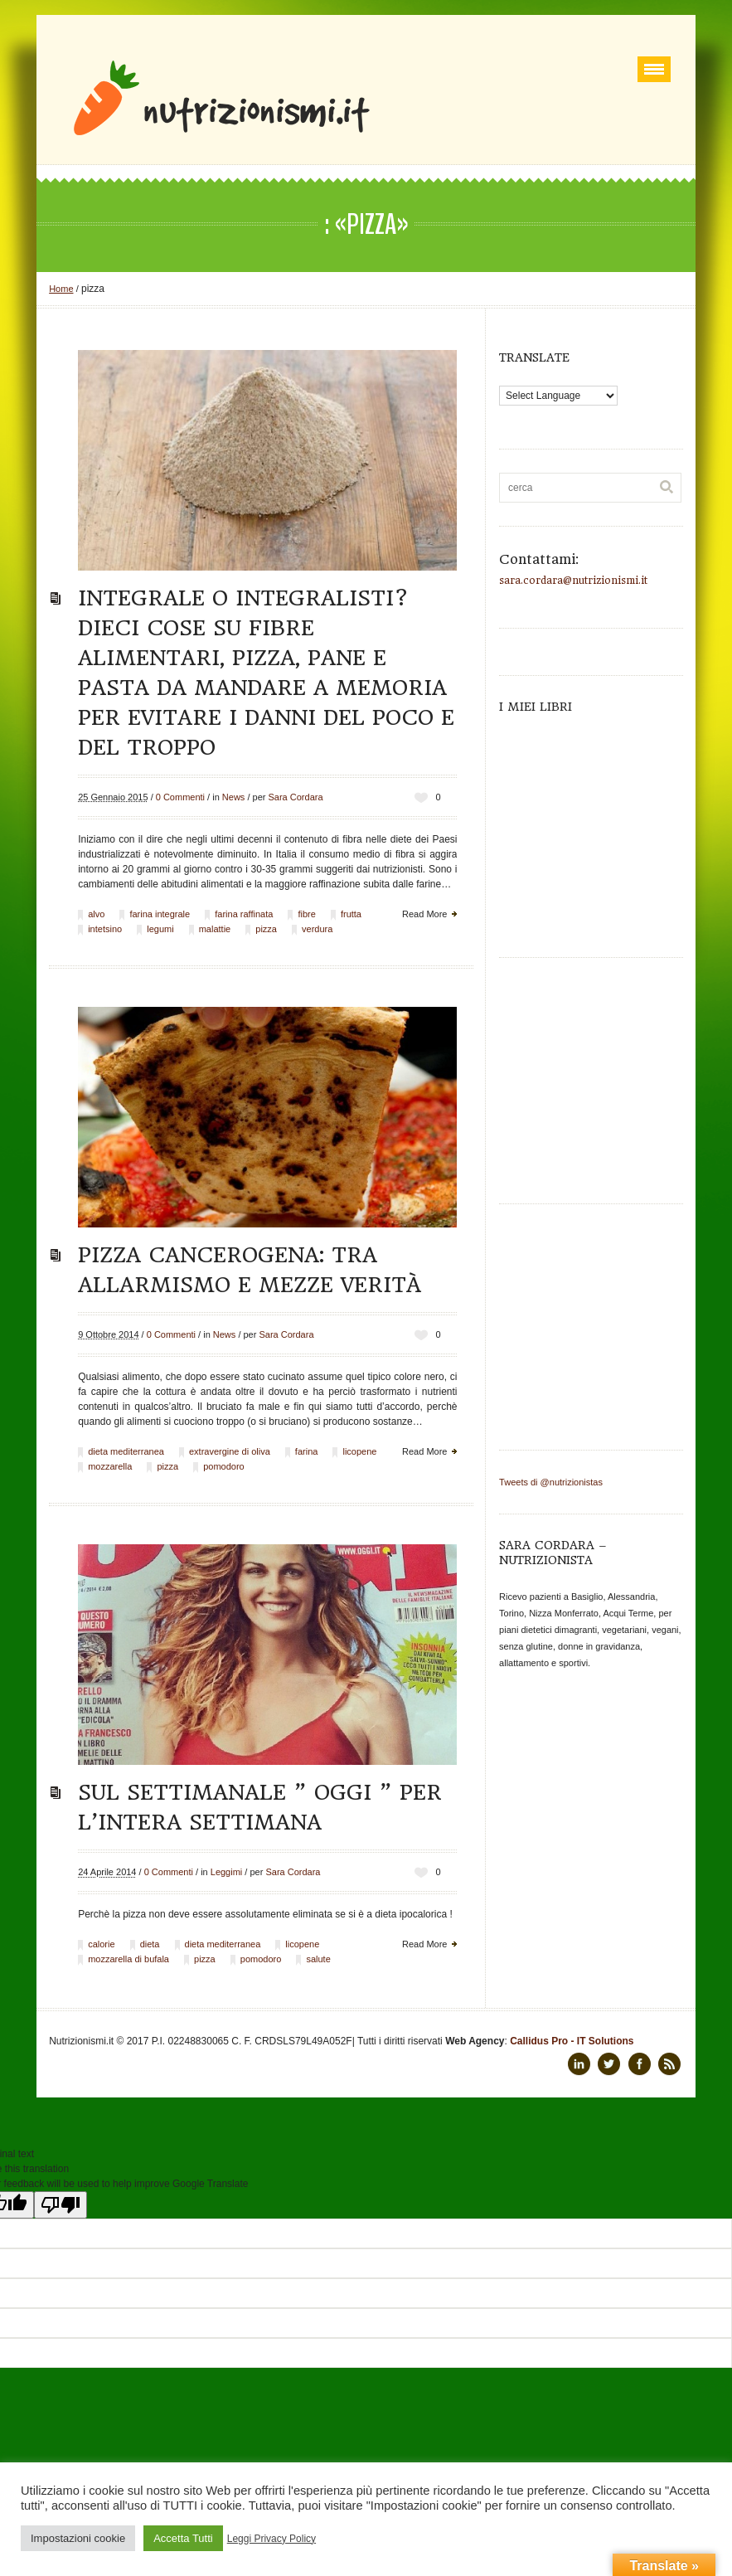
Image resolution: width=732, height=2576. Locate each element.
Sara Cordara (296, 797)
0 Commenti (180, 797)
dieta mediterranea (126, 1451)
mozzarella (110, 1466)
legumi (160, 929)
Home (61, 289)
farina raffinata (244, 914)
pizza (266, 929)
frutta (351, 914)
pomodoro (224, 1466)
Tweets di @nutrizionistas (551, 1482)
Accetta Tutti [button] (183, 2538)
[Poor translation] (60, 2205)
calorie (101, 1944)
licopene (359, 1451)
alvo (96, 914)
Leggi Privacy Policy (271, 2538)
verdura (317, 929)
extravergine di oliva (229, 1451)
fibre (306, 914)
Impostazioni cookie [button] (78, 2538)
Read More (424, 914)
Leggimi (227, 1872)
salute (318, 1959)
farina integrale (159, 914)
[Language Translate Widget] (558, 396)
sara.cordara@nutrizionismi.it (573, 580)
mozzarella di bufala (128, 1959)
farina (306, 1451)
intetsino (105, 929)
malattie (215, 929)
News (233, 797)
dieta (150, 1944)
